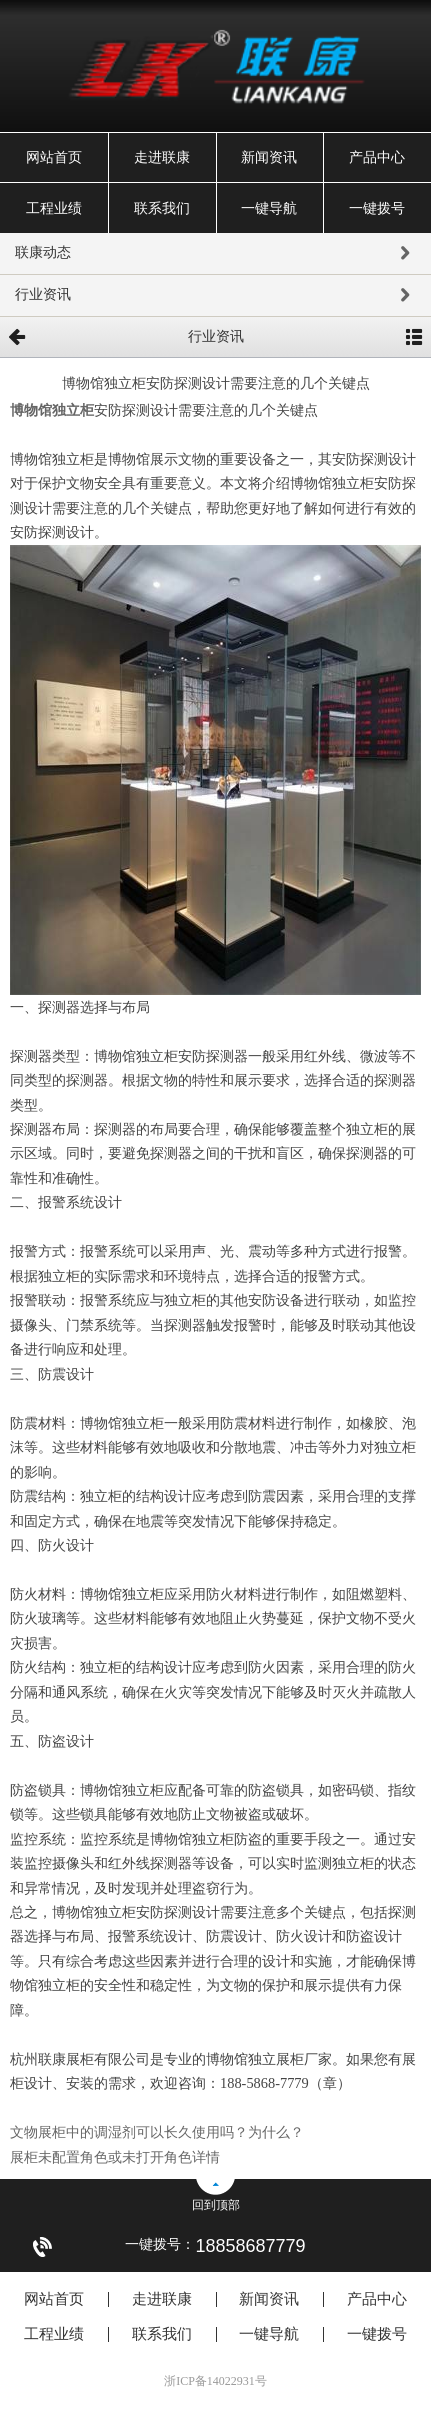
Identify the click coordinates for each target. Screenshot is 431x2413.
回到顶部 (216, 2205)
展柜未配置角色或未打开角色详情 (115, 2157)
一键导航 (269, 208)
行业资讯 (215, 296)
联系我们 (162, 208)
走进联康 (162, 157)
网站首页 (54, 157)
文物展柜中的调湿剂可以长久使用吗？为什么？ (157, 2132)
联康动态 (215, 254)
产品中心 (377, 157)
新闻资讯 (269, 157)
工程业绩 (54, 208)
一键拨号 (377, 208)
